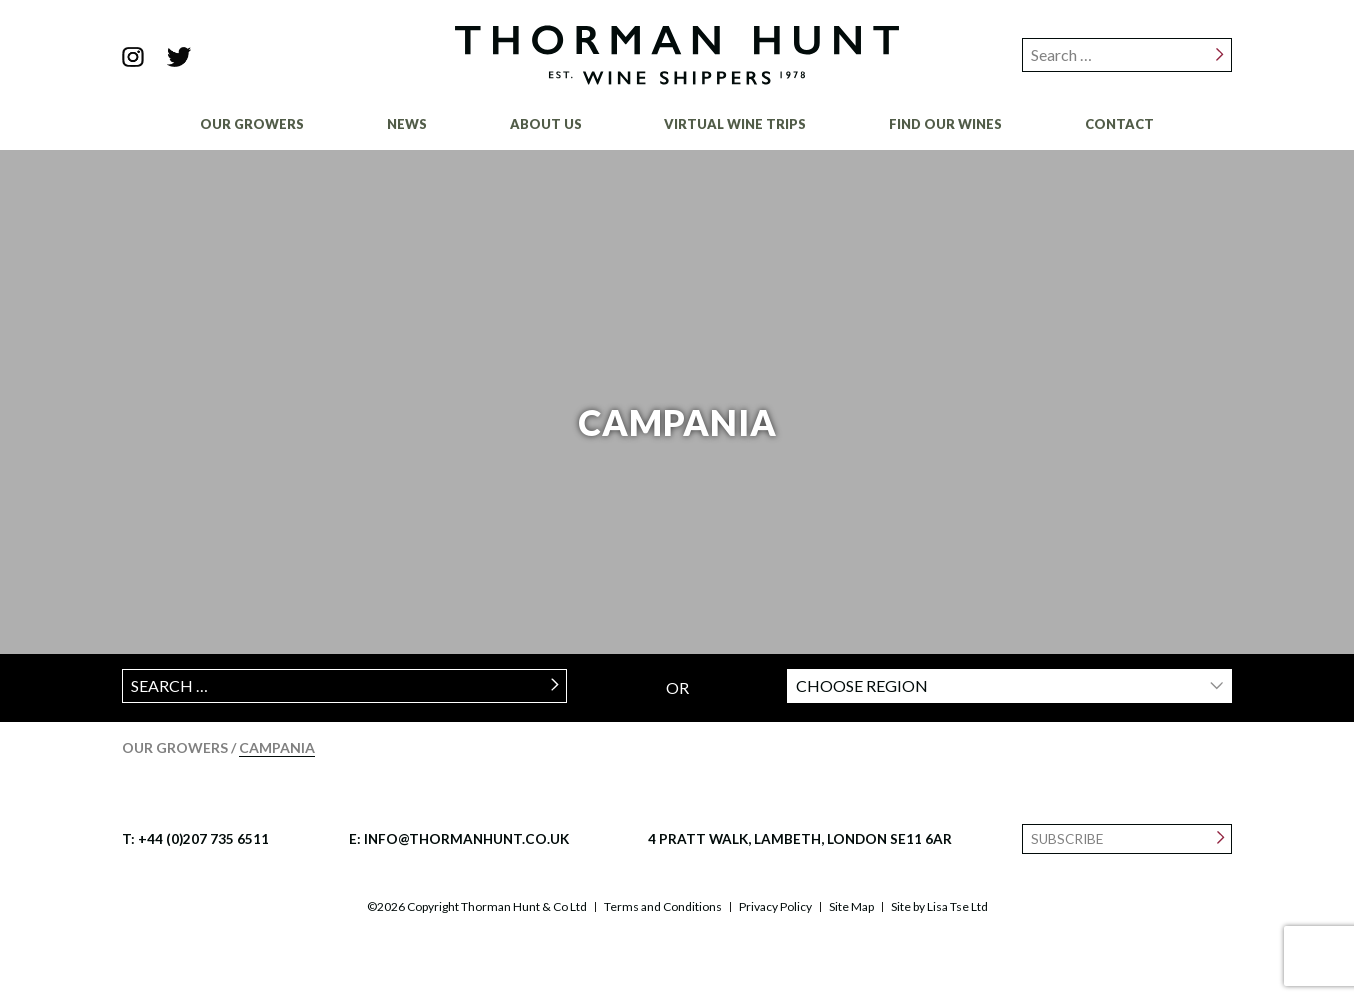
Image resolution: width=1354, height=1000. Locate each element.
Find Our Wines (945, 124)
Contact (1119, 124)
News (407, 124)
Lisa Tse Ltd (957, 906)
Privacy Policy (775, 907)
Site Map (851, 907)
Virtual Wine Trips (735, 124)
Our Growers (252, 124)
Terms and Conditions (663, 907)
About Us (546, 124)
